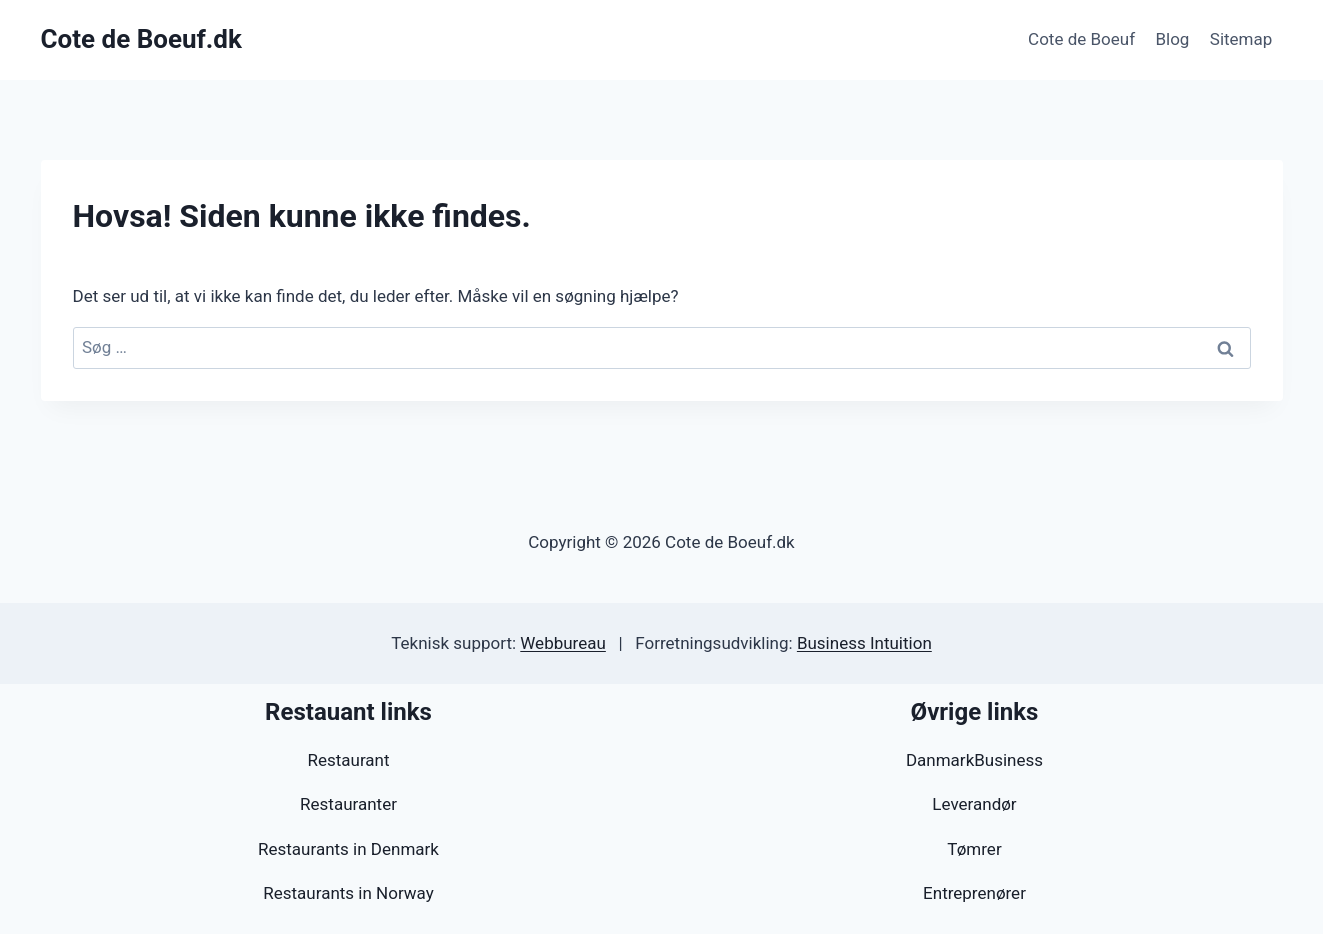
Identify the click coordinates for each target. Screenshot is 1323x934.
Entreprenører (974, 893)
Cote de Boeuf (1081, 39)
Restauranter (348, 804)
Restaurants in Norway (348, 893)
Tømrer (974, 849)
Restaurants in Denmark (348, 849)
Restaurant (348, 760)
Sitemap (1241, 39)
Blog (1172, 39)
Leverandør (974, 804)
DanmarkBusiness (974, 760)
